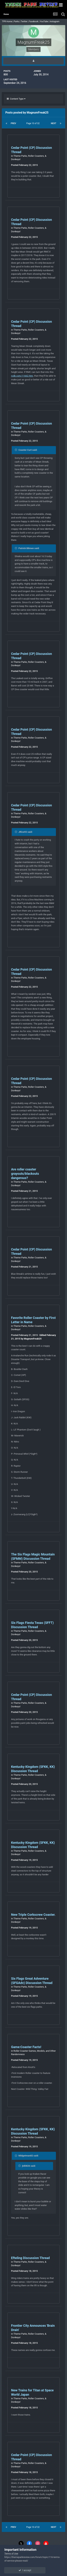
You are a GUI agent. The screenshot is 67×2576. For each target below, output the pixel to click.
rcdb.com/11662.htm (22, 375)
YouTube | (45, 21)
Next (53, 123)
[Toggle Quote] (16, 449)
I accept (33, 2570)
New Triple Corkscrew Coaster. (33, 1914)
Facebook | (34, 21)
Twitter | (25, 21)
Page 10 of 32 (33, 123)
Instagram (55, 21)
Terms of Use (11, 2553)
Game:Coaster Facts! (26, 2047)
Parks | (17, 21)
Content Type (16, 98)
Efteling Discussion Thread (30, 2258)
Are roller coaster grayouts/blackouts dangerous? (25, 1173)
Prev (13, 123)
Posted (24, 165)
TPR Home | (7, 21)
